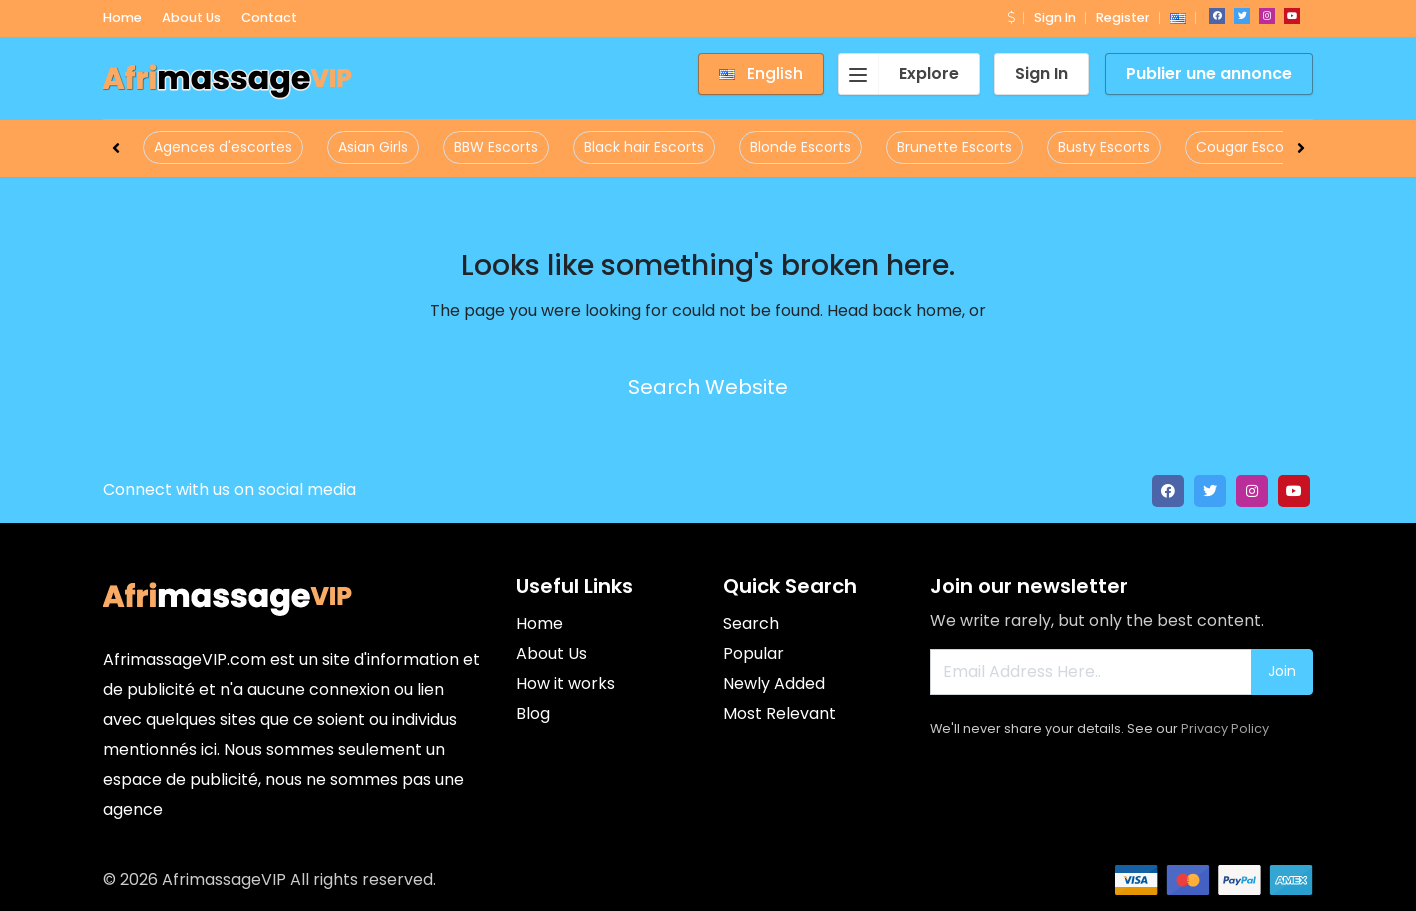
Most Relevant (779, 713)
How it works (565, 683)
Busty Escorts (1104, 147)
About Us (551, 653)
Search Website (708, 387)
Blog (533, 713)
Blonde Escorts (800, 147)
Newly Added (774, 683)
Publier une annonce (1209, 73)
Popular (753, 653)
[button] (1011, 17)
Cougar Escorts (1249, 147)
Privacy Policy (1225, 728)
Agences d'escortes (223, 147)
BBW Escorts (496, 147)
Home (539, 623)
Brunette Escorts (954, 147)
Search (751, 623)
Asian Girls (373, 147)
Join (1282, 671)
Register (1123, 17)
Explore (899, 74)
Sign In (1055, 17)
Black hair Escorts (644, 147)
